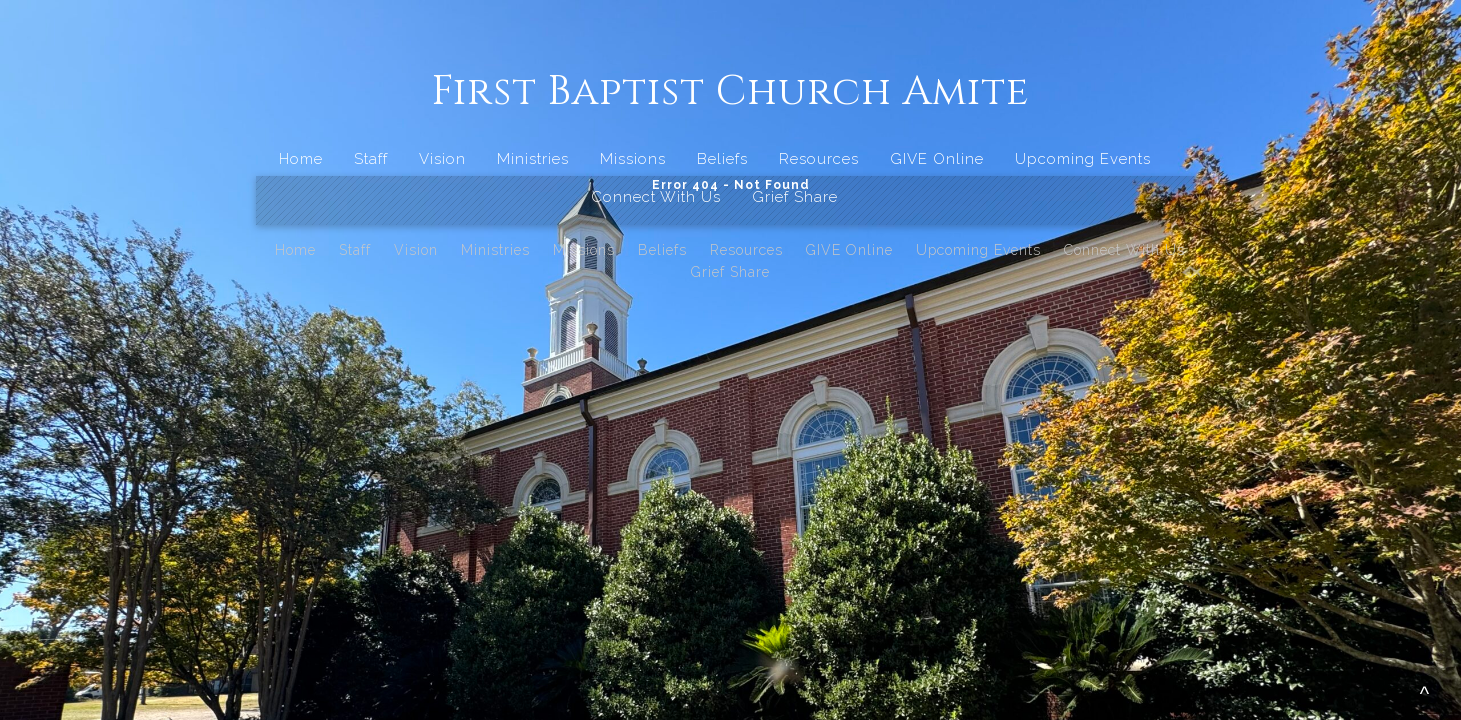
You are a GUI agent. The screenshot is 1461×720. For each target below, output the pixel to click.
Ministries (533, 159)
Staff (371, 159)
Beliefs (722, 159)
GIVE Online (937, 159)
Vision (442, 159)
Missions (633, 159)
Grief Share (795, 197)
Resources (819, 159)
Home (301, 159)
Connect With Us (656, 197)
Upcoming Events (1083, 159)
